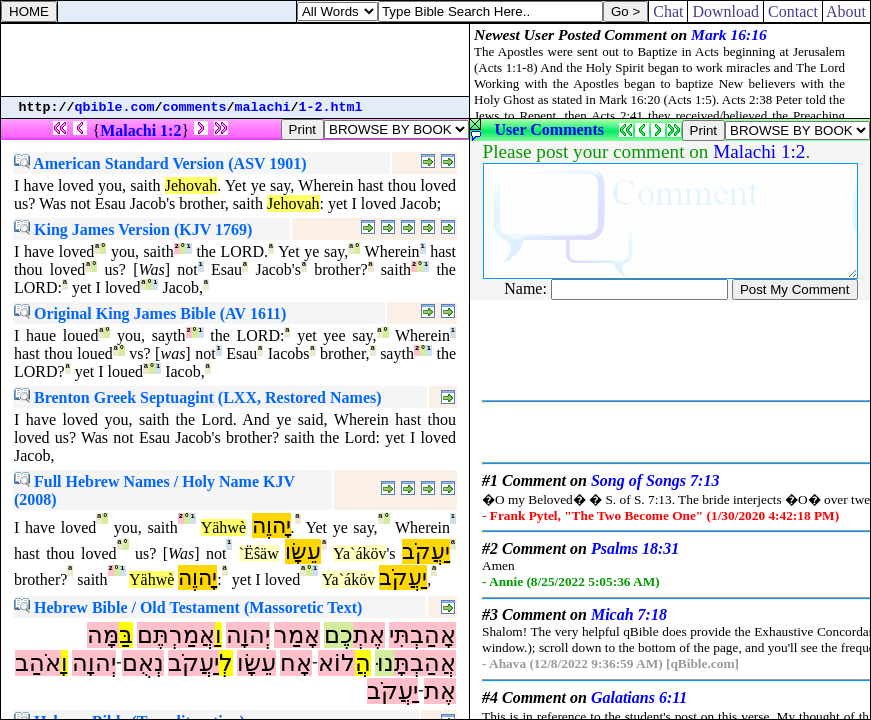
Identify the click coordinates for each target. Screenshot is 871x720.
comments (195, 107)
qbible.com (115, 107)
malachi (263, 107)
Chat (668, 11)
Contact (793, 11)
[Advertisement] (235, 60)
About (846, 11)
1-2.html (331, 107)
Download (725, 11)
